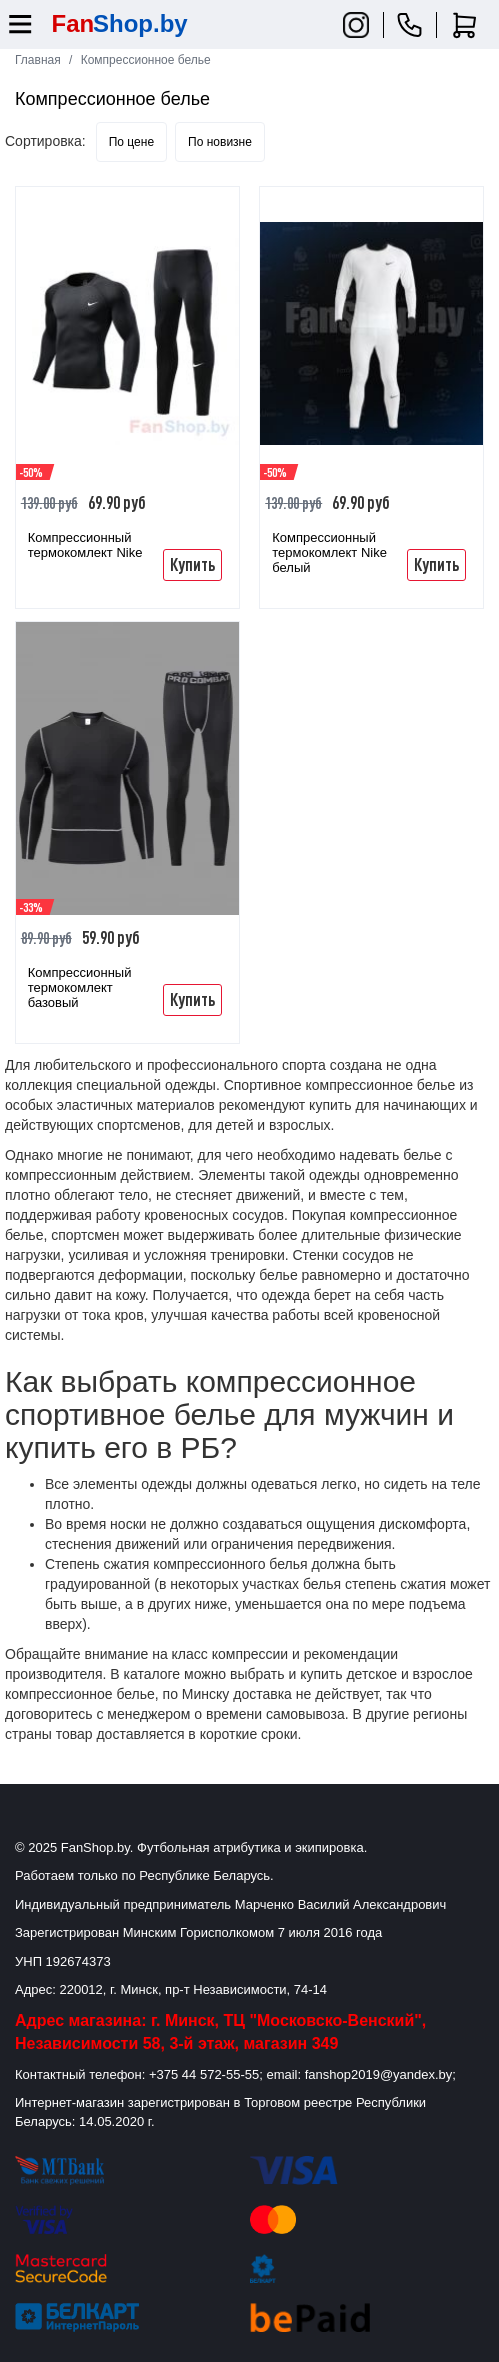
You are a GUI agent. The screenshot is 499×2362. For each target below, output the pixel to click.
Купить (192, 564)
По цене (131, 142)
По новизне (220, 142)
